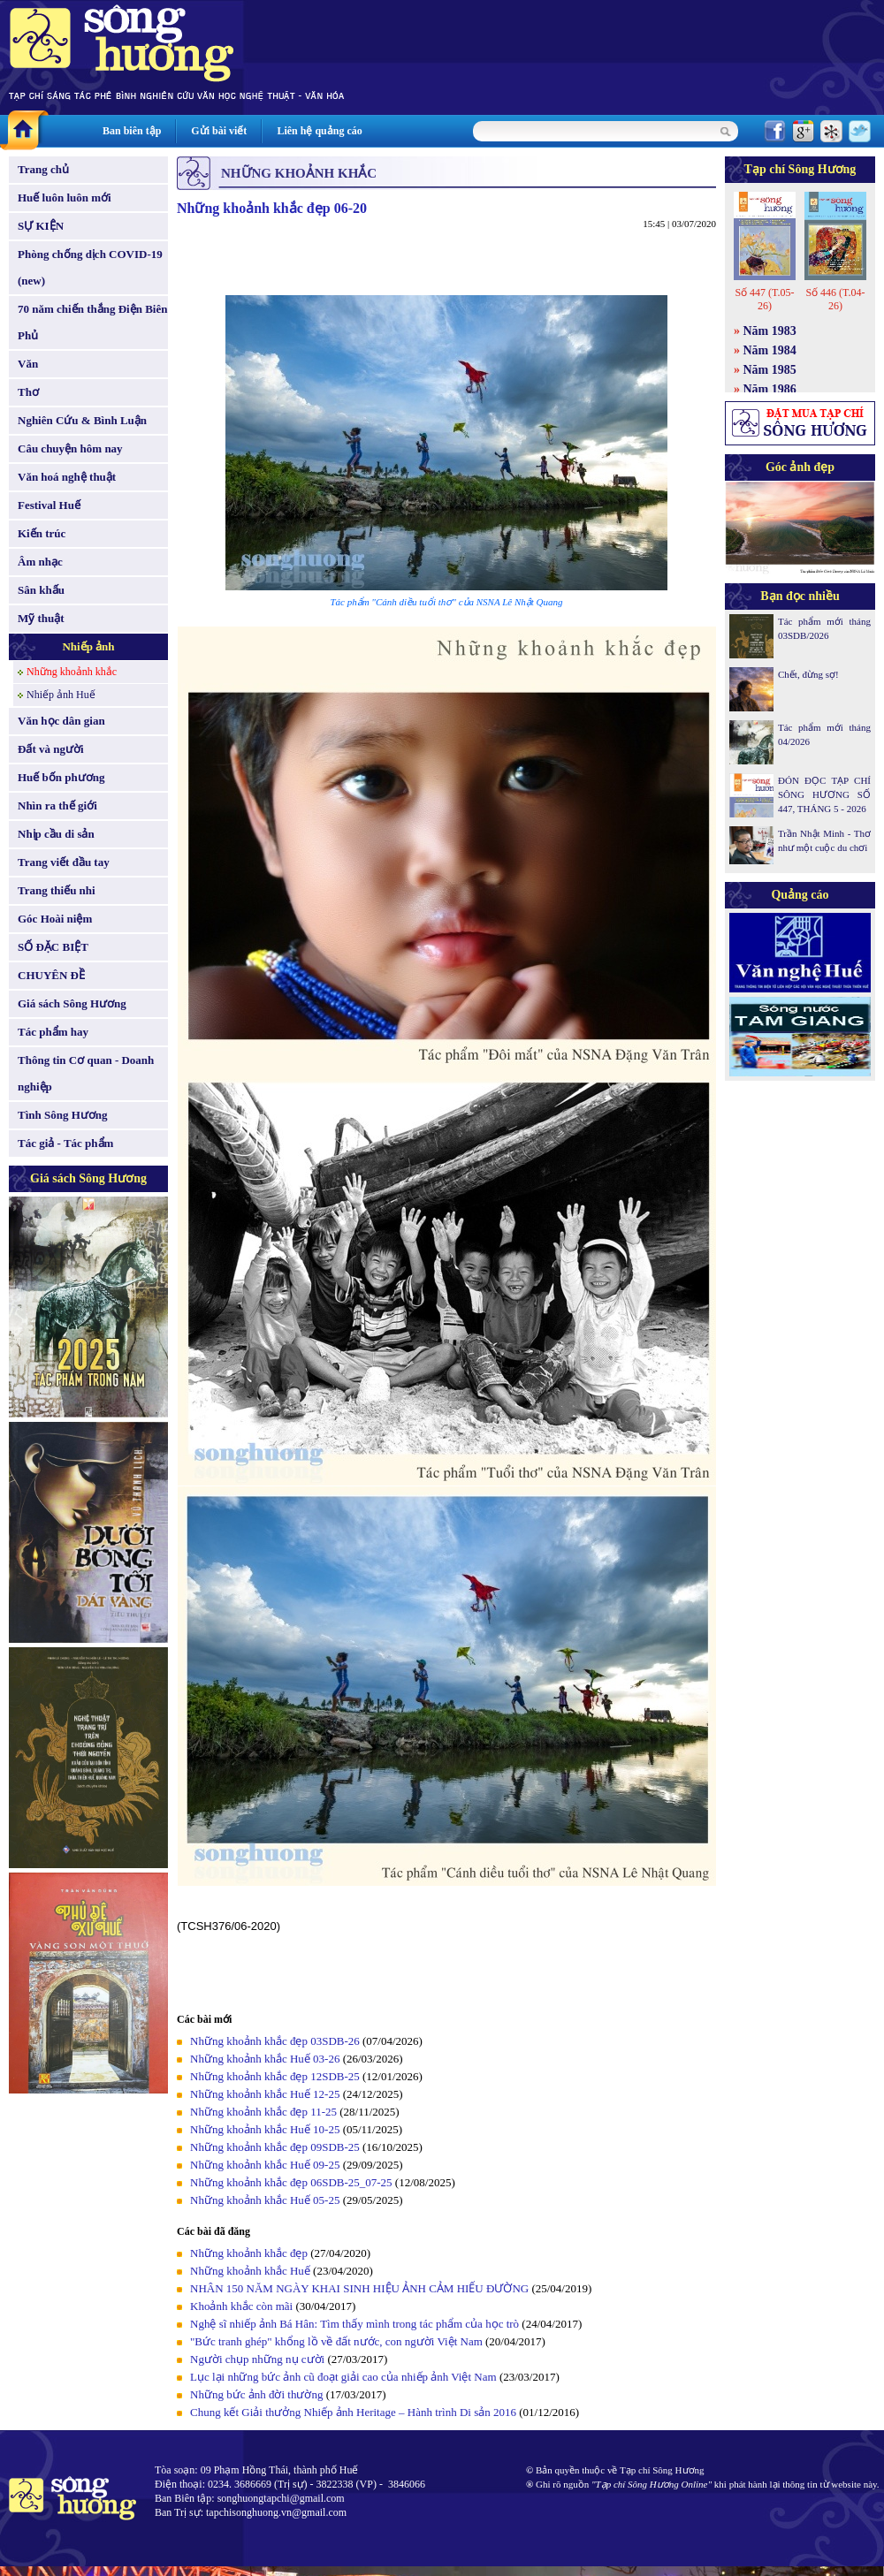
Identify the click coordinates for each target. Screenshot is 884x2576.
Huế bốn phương (61, 777)
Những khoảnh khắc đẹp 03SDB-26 (275, 2041)
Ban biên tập (132, 131)
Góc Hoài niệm (55, 918)
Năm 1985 (769, 369)
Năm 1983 (769, 331)
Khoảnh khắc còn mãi (241, 2306)
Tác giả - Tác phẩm (65, 1143)
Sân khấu (41, 590)
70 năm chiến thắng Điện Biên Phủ (92, 322)
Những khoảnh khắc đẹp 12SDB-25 (275, 2076)
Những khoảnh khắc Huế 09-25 (264, 2164)
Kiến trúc (41, 533)
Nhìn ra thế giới (57, 805)
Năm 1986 (769, 389)
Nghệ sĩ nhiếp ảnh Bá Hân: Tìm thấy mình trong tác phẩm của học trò (354, 2323)
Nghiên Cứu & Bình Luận (82, 420)
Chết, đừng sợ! (808, 674)
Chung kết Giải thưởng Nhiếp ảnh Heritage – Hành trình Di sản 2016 (353, 2412)
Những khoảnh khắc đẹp (249, 2253)
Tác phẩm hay (53, 1031)
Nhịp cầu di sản (56, 833)
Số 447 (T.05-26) (764, 299)
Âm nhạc (40, 561)
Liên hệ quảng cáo (319, 131)
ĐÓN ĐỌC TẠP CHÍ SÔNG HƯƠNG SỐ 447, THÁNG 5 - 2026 (824, 794)
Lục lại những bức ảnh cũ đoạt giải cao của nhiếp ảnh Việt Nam (343, 2376)
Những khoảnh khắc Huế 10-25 (264, 2129)
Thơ (28, 392)
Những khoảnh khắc (72, 671)
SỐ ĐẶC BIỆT (53, 947)
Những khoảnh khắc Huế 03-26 (264, 2058)
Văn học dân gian (61, 720)
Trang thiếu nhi (56, 890)
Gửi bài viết (219, 131)
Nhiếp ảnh (88, 646)
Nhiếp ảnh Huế (61, 694)
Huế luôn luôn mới (64, 197)
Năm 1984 (769, 350)
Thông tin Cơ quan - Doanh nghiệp (86, 1073)
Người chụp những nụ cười (257, 2359)
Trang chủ (43, 169)
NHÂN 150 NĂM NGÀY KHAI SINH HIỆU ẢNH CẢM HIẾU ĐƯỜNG (359, 2288)
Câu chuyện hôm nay (70, 448)
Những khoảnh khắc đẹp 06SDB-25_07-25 (291, 2182)
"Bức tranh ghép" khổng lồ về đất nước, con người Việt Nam (336, 2341)
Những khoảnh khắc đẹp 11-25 (263, 2111)
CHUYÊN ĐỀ (51, 975)
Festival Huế (49, 505)
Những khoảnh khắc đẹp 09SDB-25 (275, 2147)
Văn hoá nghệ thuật (67, 476)
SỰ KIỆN (41, 225)
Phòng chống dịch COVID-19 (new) (90, 267)
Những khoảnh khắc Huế (250, 2270)
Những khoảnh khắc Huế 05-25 (264, 2200)
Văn (28, 363)
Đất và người (51, 749)
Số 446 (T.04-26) (835, 299)
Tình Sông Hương (63, 1114)
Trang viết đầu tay (64, 862)
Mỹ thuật (41, 618)
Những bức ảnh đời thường (256, 2394)
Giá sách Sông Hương (72, 1003)
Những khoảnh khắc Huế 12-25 (264, 2094)
